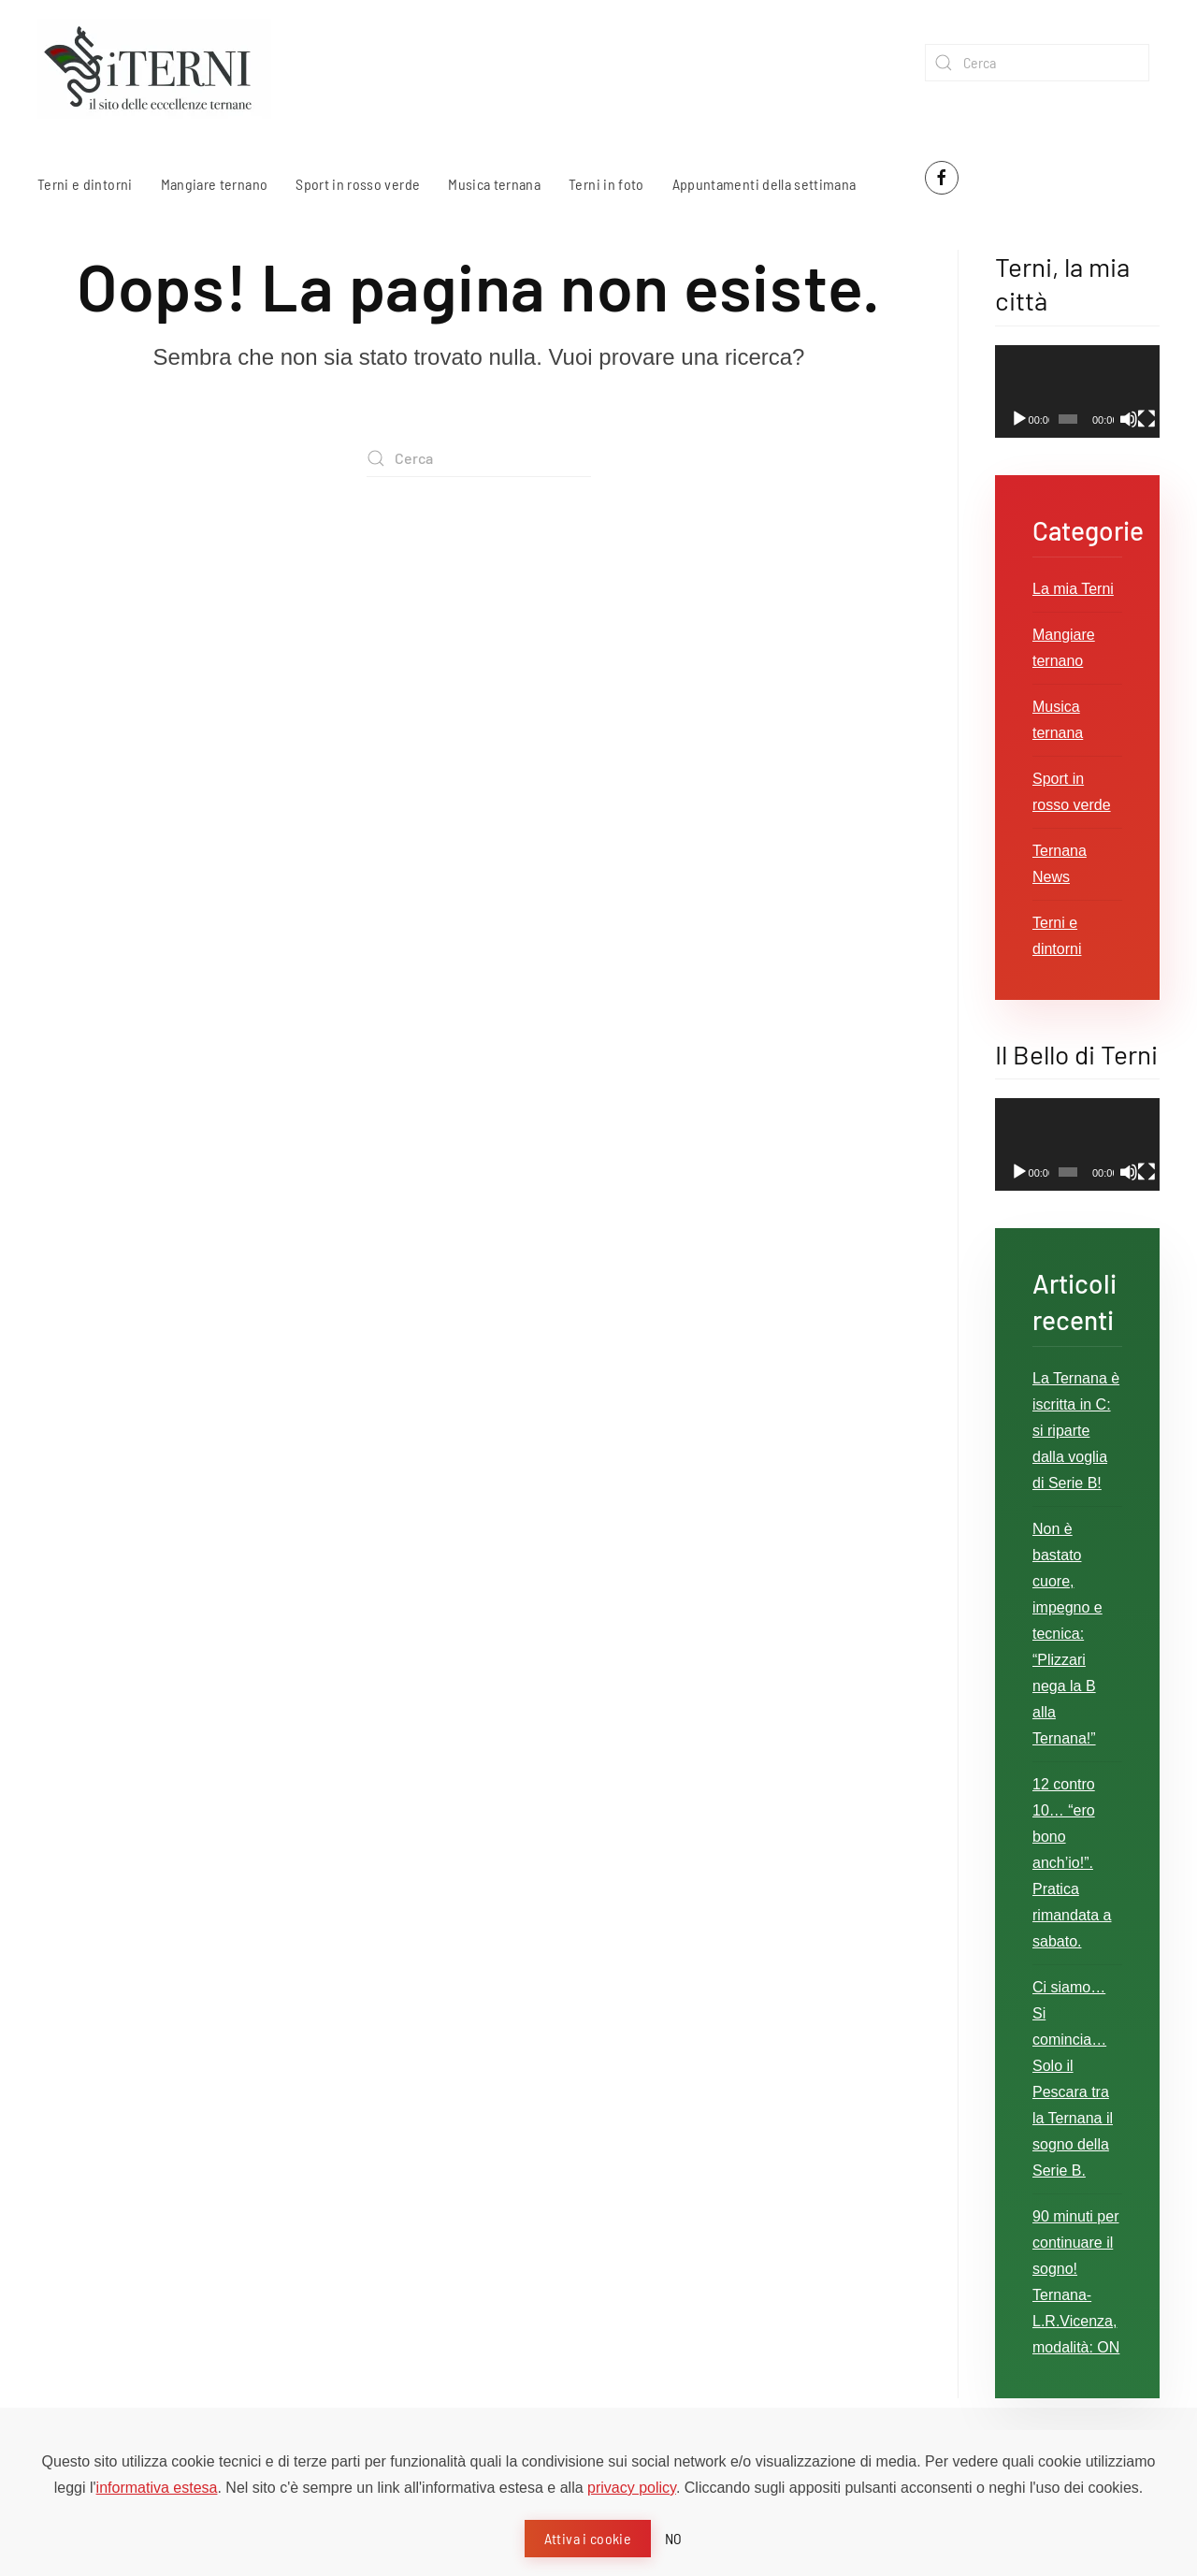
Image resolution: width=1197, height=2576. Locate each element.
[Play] (1019, 419)
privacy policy (631, 2488)
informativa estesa (157, 2488)
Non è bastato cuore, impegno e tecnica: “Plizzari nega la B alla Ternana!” (1067, 1633)
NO (674, 2538)
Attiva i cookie (587, 2538)
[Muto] (1128, 419)
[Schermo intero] (1146, 419)
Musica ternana (494, 184)
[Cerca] (1037, 62)
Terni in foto (606, 184)
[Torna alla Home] (154, 69)
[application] (1077, 391)
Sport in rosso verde (358, 184)
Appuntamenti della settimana (764, 184)
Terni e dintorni (85, 184)
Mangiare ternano (214, 184)
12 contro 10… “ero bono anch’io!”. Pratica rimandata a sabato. (1072, 1862)
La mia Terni (1073, 589)
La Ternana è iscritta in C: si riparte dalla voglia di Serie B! (1075, 1430)
